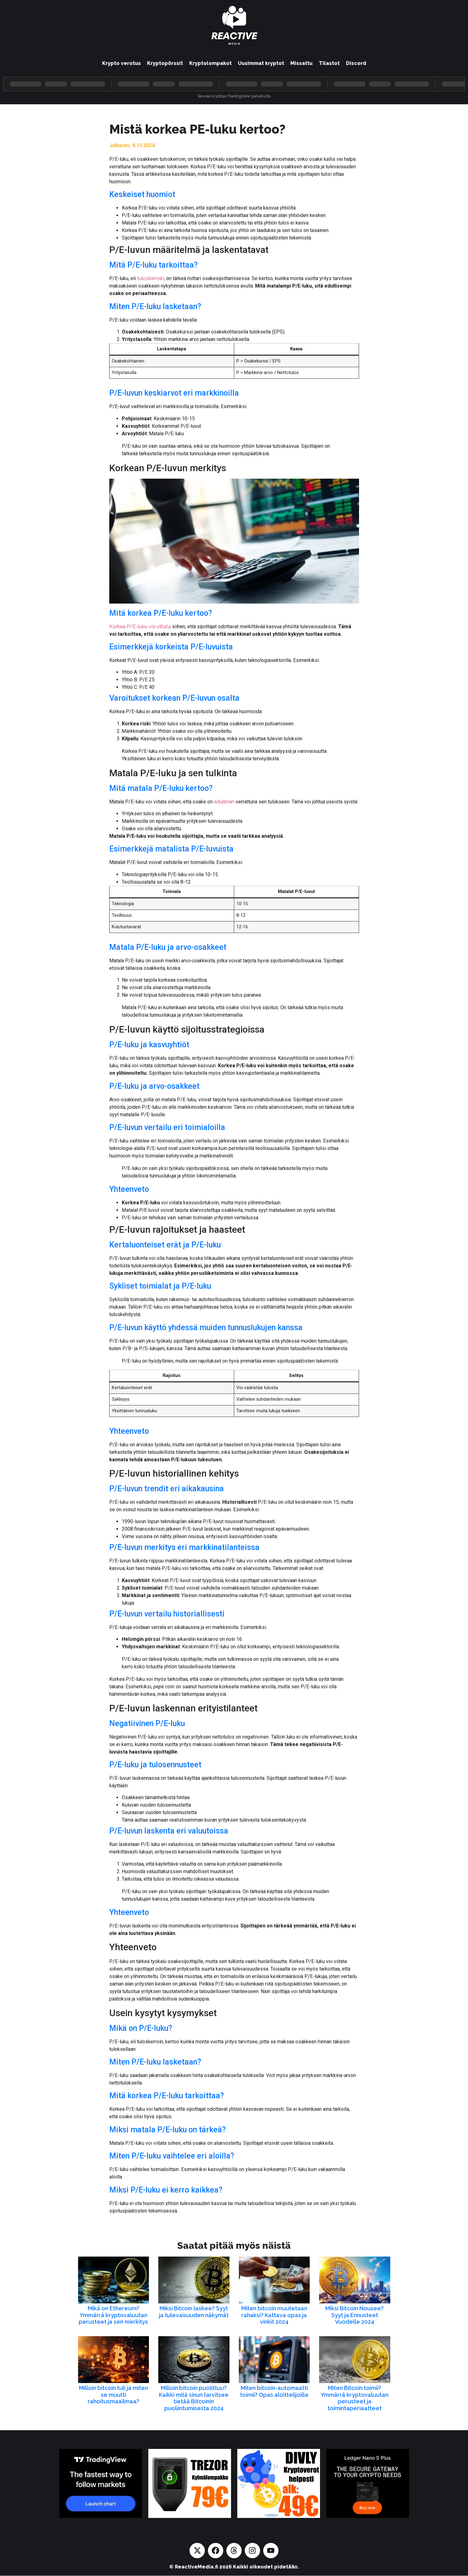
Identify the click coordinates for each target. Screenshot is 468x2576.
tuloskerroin (150, 278)
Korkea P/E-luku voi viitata (140, 626)
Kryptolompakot (210, 63)
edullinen (224, 802)
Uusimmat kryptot (261, 63)
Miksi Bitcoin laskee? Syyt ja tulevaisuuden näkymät (194, 2311)
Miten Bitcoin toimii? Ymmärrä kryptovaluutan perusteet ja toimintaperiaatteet (354, 2398)
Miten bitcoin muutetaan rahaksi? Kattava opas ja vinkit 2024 (274, 2315)
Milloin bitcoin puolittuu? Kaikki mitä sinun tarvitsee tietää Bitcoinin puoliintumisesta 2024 (194, 2398)
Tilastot (329, 63)
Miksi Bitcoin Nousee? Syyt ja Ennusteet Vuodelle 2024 (354, 2315)
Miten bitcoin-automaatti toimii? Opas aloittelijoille (274, 2391)
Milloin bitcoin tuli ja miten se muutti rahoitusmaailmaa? (113, 2395)
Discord (356, 63)
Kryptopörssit (165, 63)
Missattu (301, 63)
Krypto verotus (121, 63)
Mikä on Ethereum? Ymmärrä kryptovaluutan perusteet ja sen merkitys (113, 2315)
